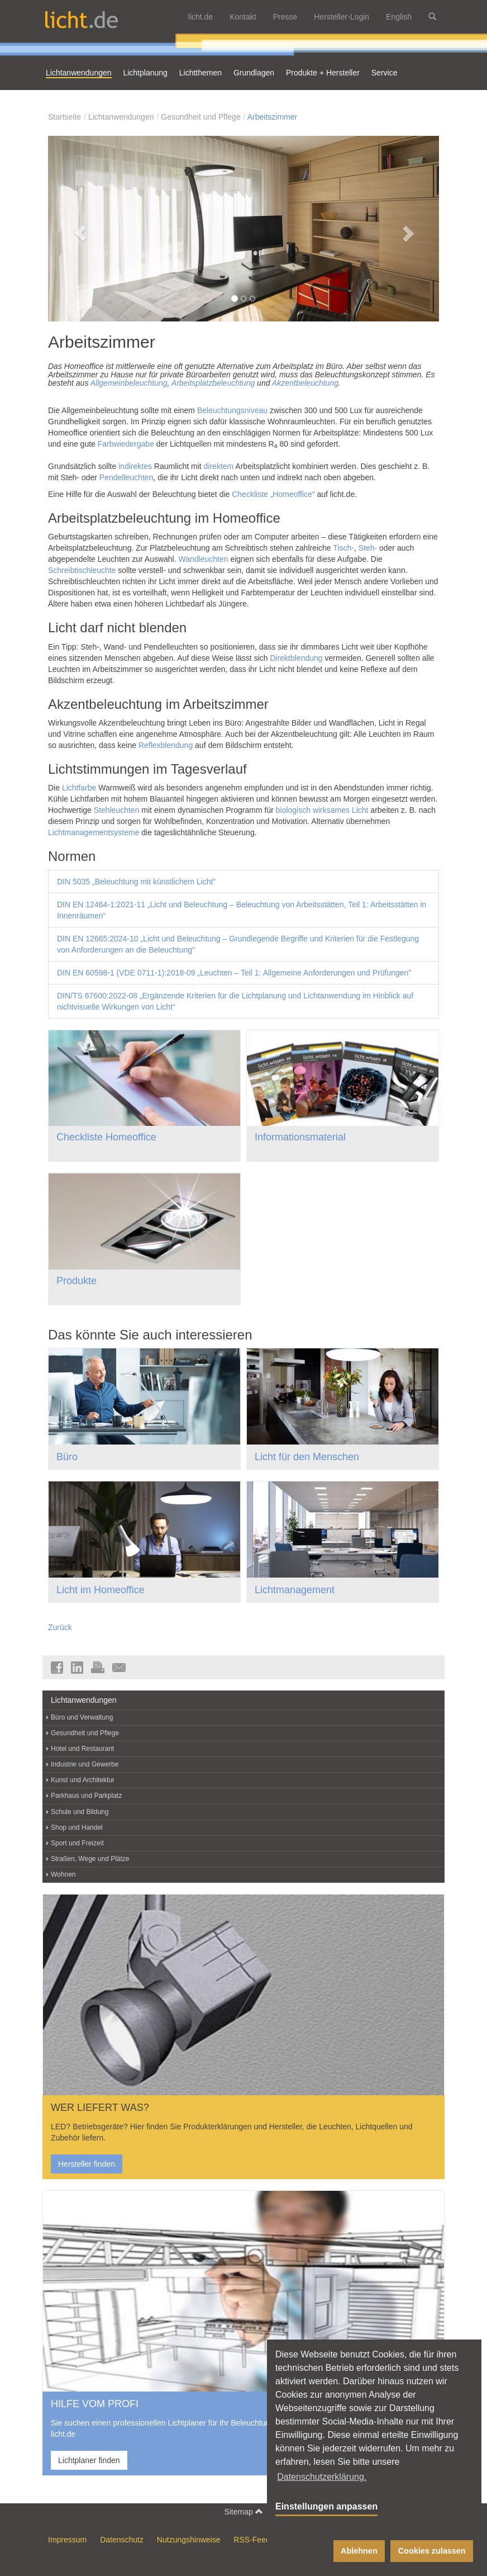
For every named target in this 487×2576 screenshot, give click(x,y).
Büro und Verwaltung (82, 1717)
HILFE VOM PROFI (95, 2403)
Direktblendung (296, 658)
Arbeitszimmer (272, 116)
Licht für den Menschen (307, 1456)
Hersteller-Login (341, 16)
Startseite (64, 116)
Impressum (67, 2539)
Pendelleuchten (126, 477)
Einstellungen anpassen (326, 2506)
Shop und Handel (77, 1827)
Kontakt (243, 16)
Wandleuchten (203, 559)
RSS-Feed (251, 2539)
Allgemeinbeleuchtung (129, 382)
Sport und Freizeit (77, 1843)
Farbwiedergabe (126, 443)
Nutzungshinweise (189, 2539)
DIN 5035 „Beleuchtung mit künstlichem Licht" (136, 881)
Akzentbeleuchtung (305, 382)
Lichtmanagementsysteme (93, 832)
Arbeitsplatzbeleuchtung (213, 382)
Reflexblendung (166, 745)
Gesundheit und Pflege (200, 116)
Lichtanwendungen (121, 116)
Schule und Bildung (79, 1812)
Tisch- (343, 547)
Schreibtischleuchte (82, 570)
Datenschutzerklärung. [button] (321, 2477)
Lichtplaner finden (89, 2460)
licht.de (200, 16)
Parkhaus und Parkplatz (86, 1796)
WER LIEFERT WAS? (100, 2107)
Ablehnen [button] (359, 2550)
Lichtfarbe (79, 787)
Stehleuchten (117, 810)
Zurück (60, 1627)
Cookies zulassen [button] (432, 2550)
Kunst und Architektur (82, 1780)
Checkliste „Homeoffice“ (273, 494)
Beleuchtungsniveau (232, 410)
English (399, 16)
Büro (67, 1456)
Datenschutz (122, 2539)
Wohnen (63, 1874)
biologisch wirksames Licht (322, 810)
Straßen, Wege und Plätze (90, 1859)
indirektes (135, 466)
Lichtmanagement (295, 1589)
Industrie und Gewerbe (84, 1764)
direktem (219, 466)
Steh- (368, 547)
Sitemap (243, 2511)
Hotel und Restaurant (82, 1749)
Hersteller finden (86, 2164)
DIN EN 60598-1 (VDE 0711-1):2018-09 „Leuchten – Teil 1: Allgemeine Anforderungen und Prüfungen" (234, 972)
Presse (285, 16)
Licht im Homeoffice (100, 1589)
